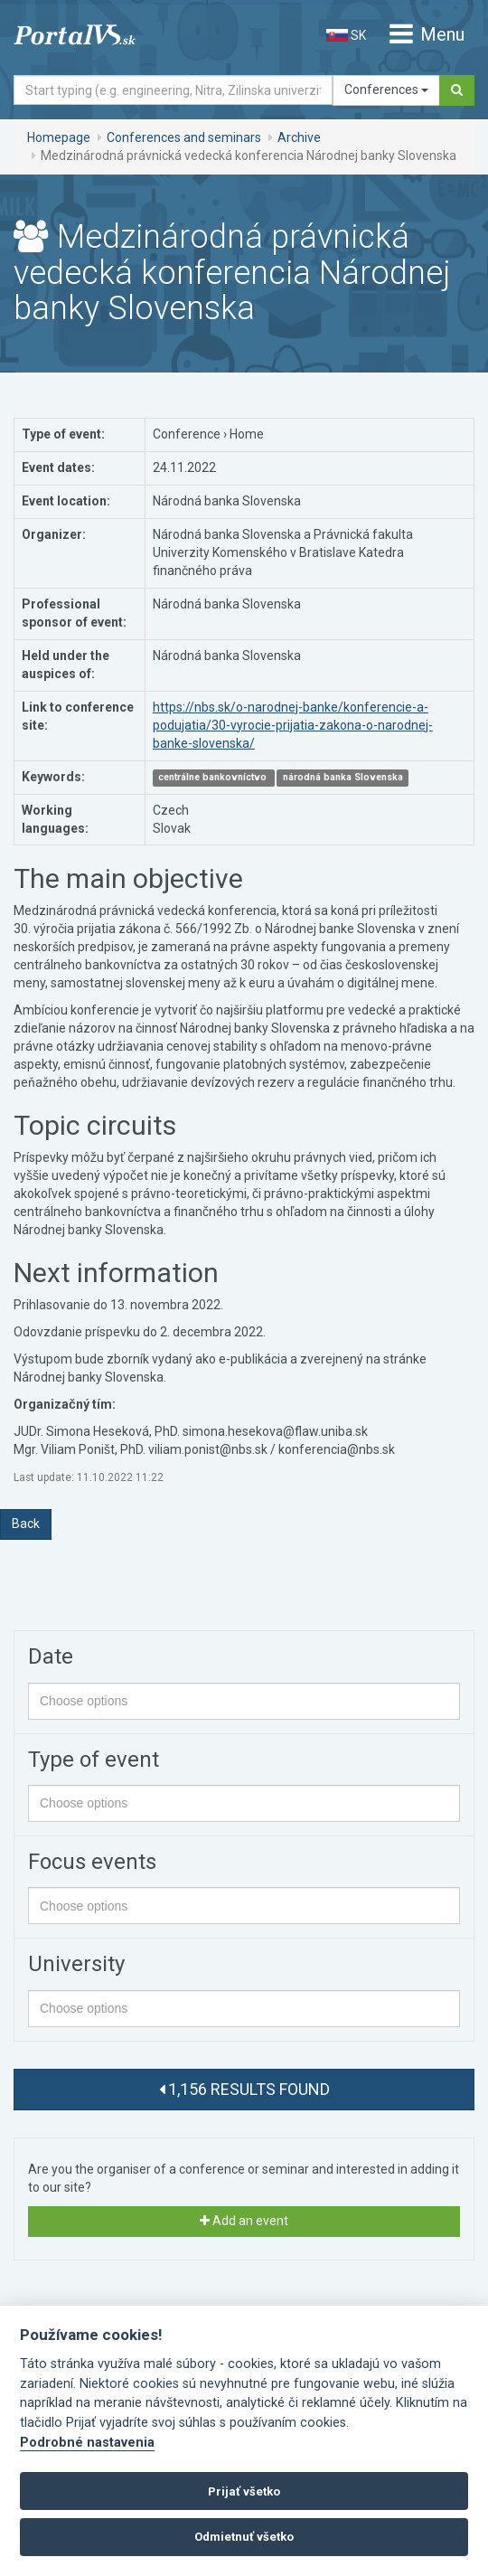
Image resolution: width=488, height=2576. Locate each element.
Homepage (58, 137)
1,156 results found (244, 2089)
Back (26, 1523)
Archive (299, 137)
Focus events (92, 1861)
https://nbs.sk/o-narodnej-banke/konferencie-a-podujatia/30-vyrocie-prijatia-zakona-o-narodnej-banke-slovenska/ (293, 725)
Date (50, 1656)
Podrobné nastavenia (87, 2442)
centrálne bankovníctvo (213, 778)
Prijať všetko (244, 2491)
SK (346, 35)
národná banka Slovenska (343, 778)
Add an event (244, 2220)
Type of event (93, 1759)
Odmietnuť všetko (244, 2536)
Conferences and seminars (184, 137)
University (76, 1964)
